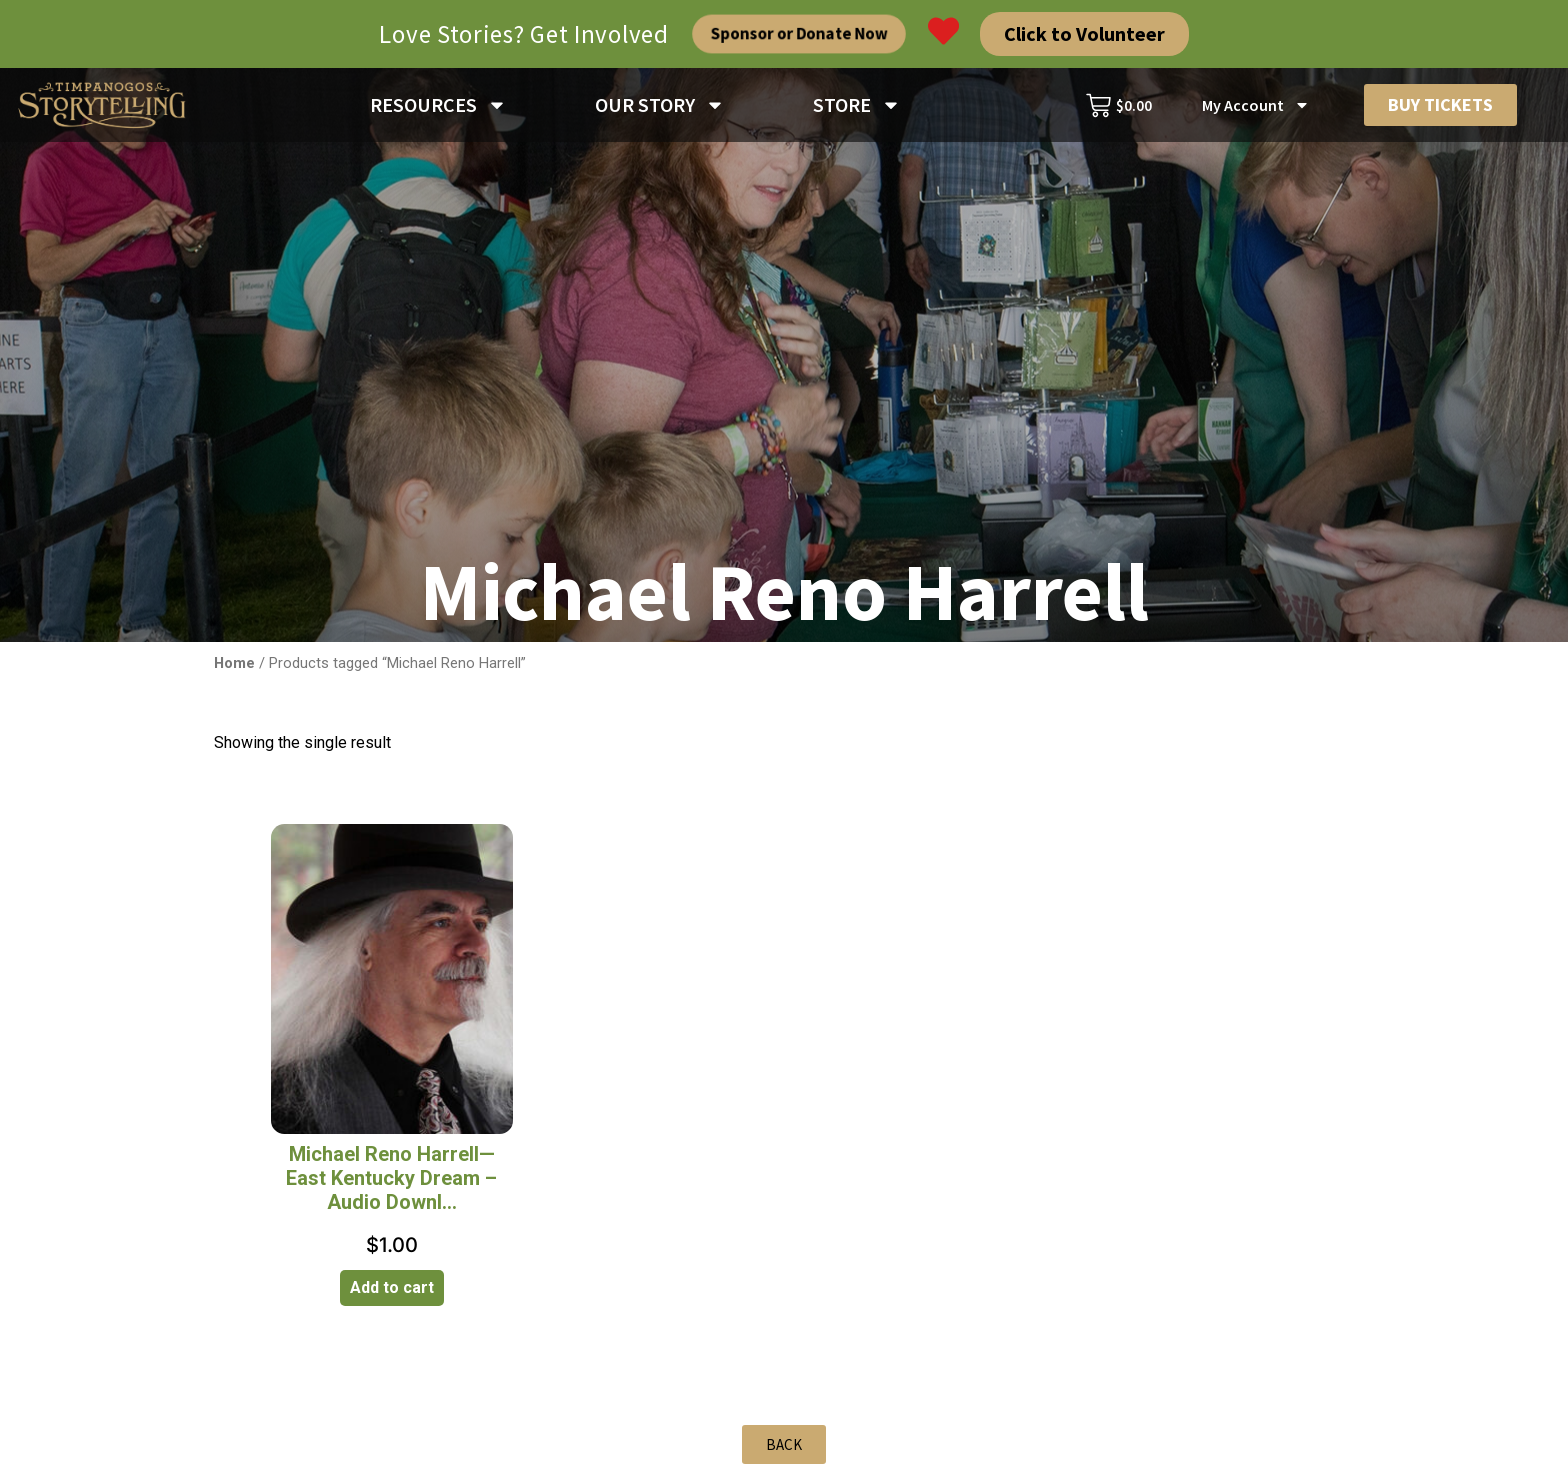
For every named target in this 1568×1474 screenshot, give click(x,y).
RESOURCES (438, 105)
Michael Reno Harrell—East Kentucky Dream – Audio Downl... (391, 1178)
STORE (857, 105)
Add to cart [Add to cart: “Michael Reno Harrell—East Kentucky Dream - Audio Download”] (392, 1287)
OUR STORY (660, 105)
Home (234, 663)
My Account (1256, 105)
